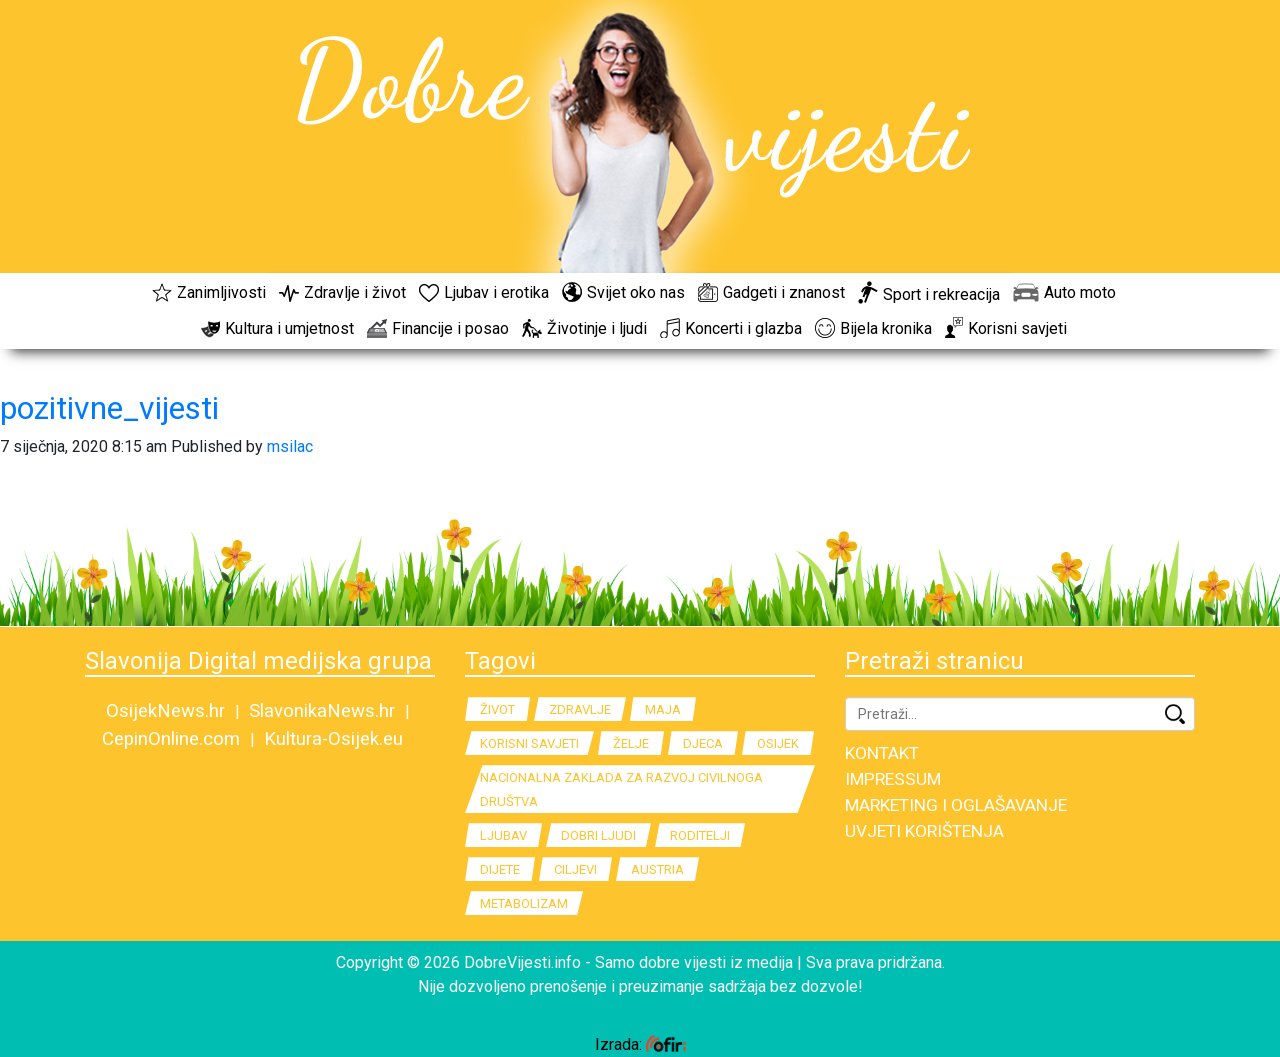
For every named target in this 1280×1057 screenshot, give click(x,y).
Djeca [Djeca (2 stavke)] (703, 743)
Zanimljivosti (209, 292)
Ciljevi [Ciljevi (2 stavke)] (575, 869)
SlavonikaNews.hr (322, 711)
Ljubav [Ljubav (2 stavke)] (503, 835)
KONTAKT (882, 753)
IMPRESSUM (893, 779)
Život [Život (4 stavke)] (497, 709)
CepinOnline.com (171, 739)
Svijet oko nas (623, 292)
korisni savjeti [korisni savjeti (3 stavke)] (529, 743)
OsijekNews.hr (165, 711)
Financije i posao (438, 328)
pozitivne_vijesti (109, 408)
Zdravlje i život (342, 292)
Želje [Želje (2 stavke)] (631, 743)
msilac (290, 446)
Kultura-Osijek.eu (333, 739)
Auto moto (1064, 292)
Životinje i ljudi (584, 328)
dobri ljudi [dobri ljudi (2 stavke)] (598, 835)
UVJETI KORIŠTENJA (924, 831)
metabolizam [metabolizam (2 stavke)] (524, 903)
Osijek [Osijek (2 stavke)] (778, 743)
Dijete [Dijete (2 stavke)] (500, 869)
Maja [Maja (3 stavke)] (663, 709)
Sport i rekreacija (929, 294)
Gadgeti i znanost (771, 292)
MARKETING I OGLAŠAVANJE (956, 805)
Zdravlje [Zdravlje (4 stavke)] (580, 709)
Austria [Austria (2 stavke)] (657, 869)
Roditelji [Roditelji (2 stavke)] (700, 835)
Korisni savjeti (1006, 328)
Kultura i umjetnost (277, 328)
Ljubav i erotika (484, 292)
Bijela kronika (873, 328)
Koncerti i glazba (731, 328)
